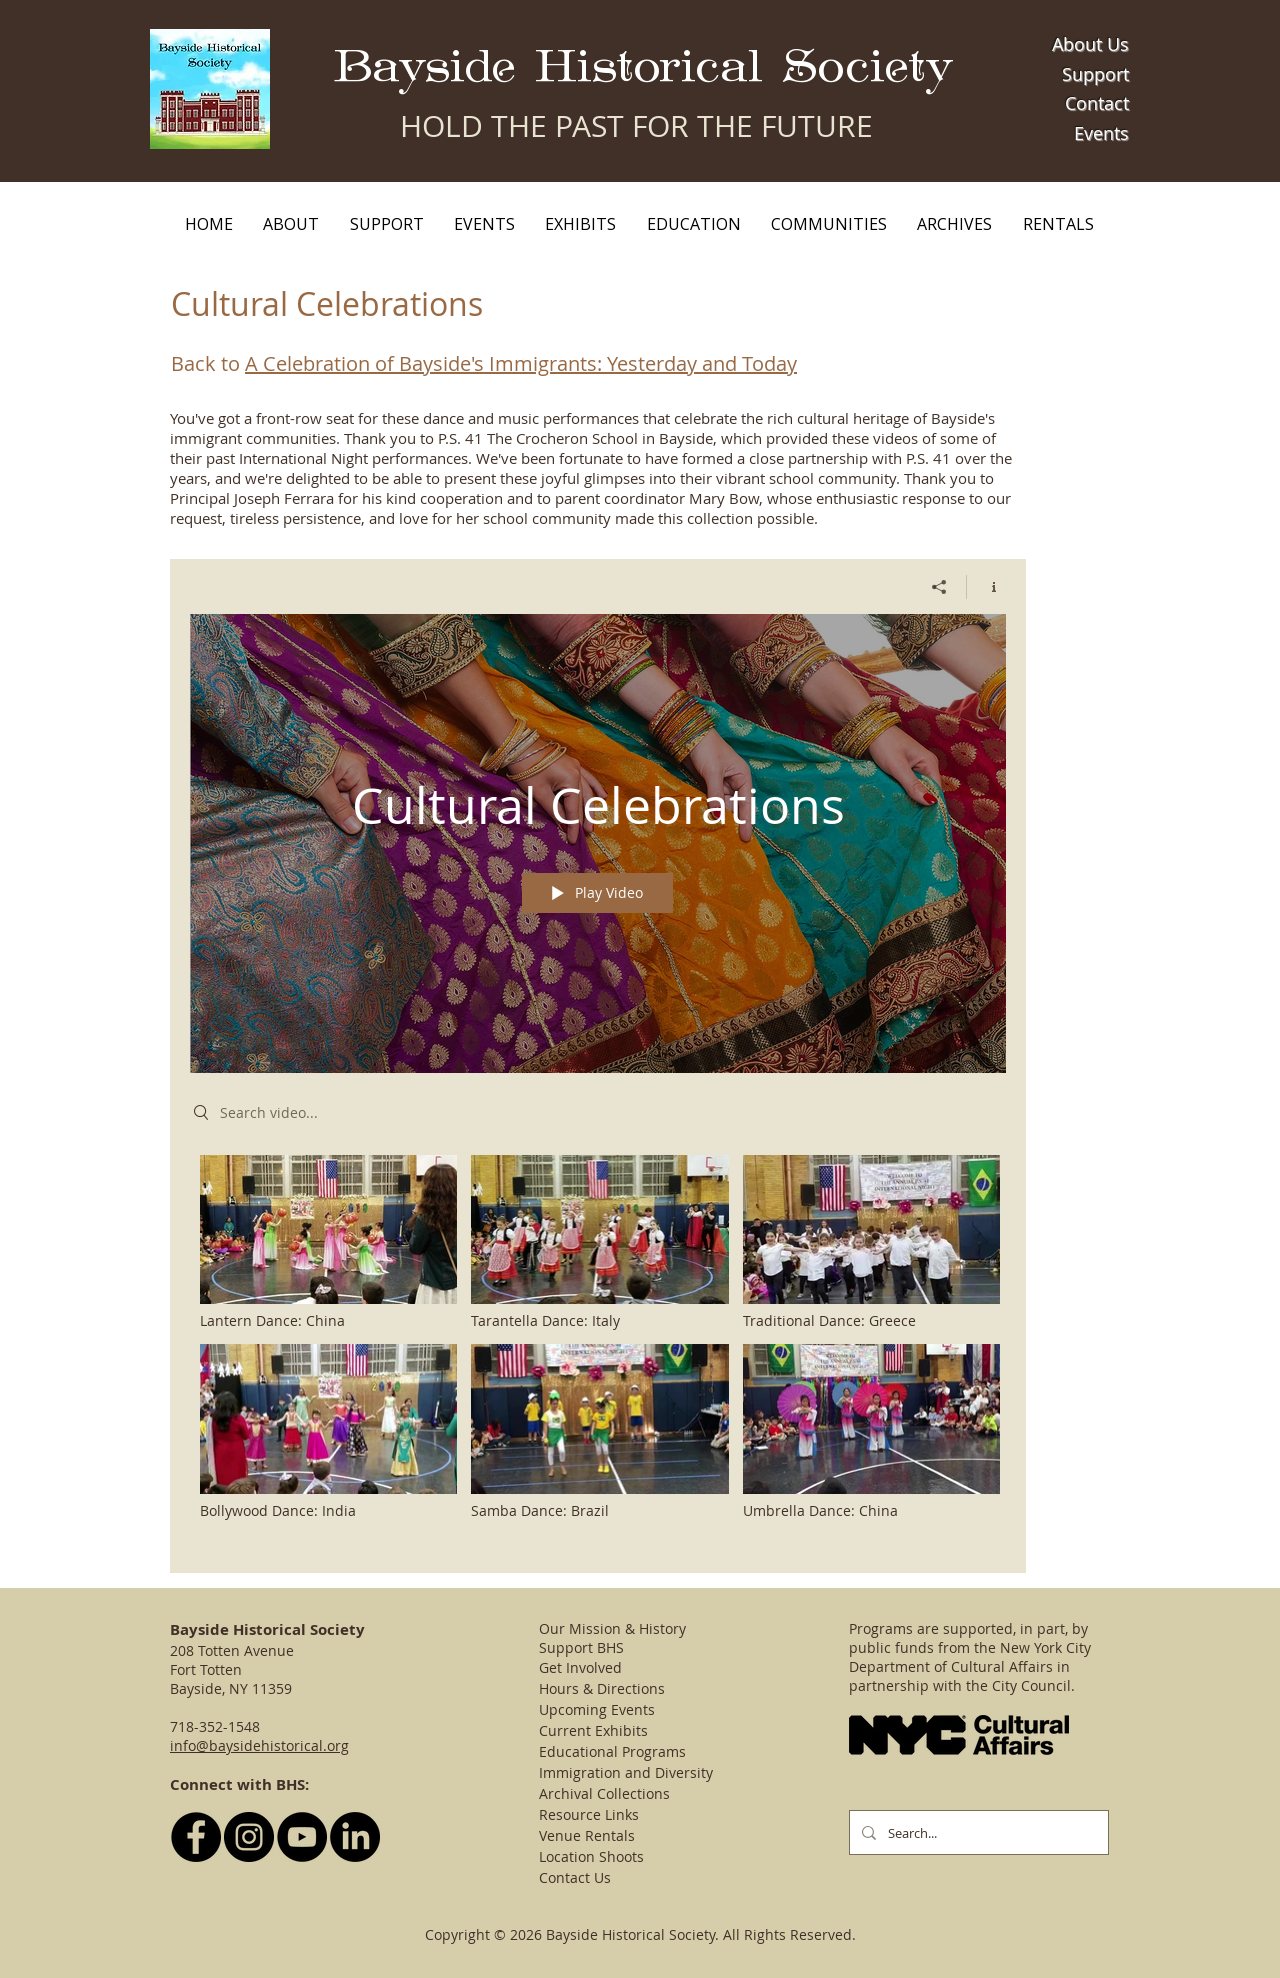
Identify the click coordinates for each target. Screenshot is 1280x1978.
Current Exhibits (593, 1730)
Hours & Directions (602, 1688)
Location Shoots (591, 1856)
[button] (291, 224)
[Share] (939, 587)
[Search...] (977, 1832)
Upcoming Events (597, 1709)
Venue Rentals (587, 1835)
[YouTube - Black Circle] (302, 1837)
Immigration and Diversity (626, 1772)
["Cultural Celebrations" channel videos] (598, 1349)
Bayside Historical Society (643, 67)
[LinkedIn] (355, 1837)
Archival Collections (604, 1793)
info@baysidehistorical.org (259, 1745)
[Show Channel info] (986, 587)
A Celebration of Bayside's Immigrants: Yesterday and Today (521, 363)
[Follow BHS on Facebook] (196, 1837)
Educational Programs (612, 1751)
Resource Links (589, 1814)
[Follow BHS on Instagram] (249, 1837)
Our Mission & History (612, 1628)
